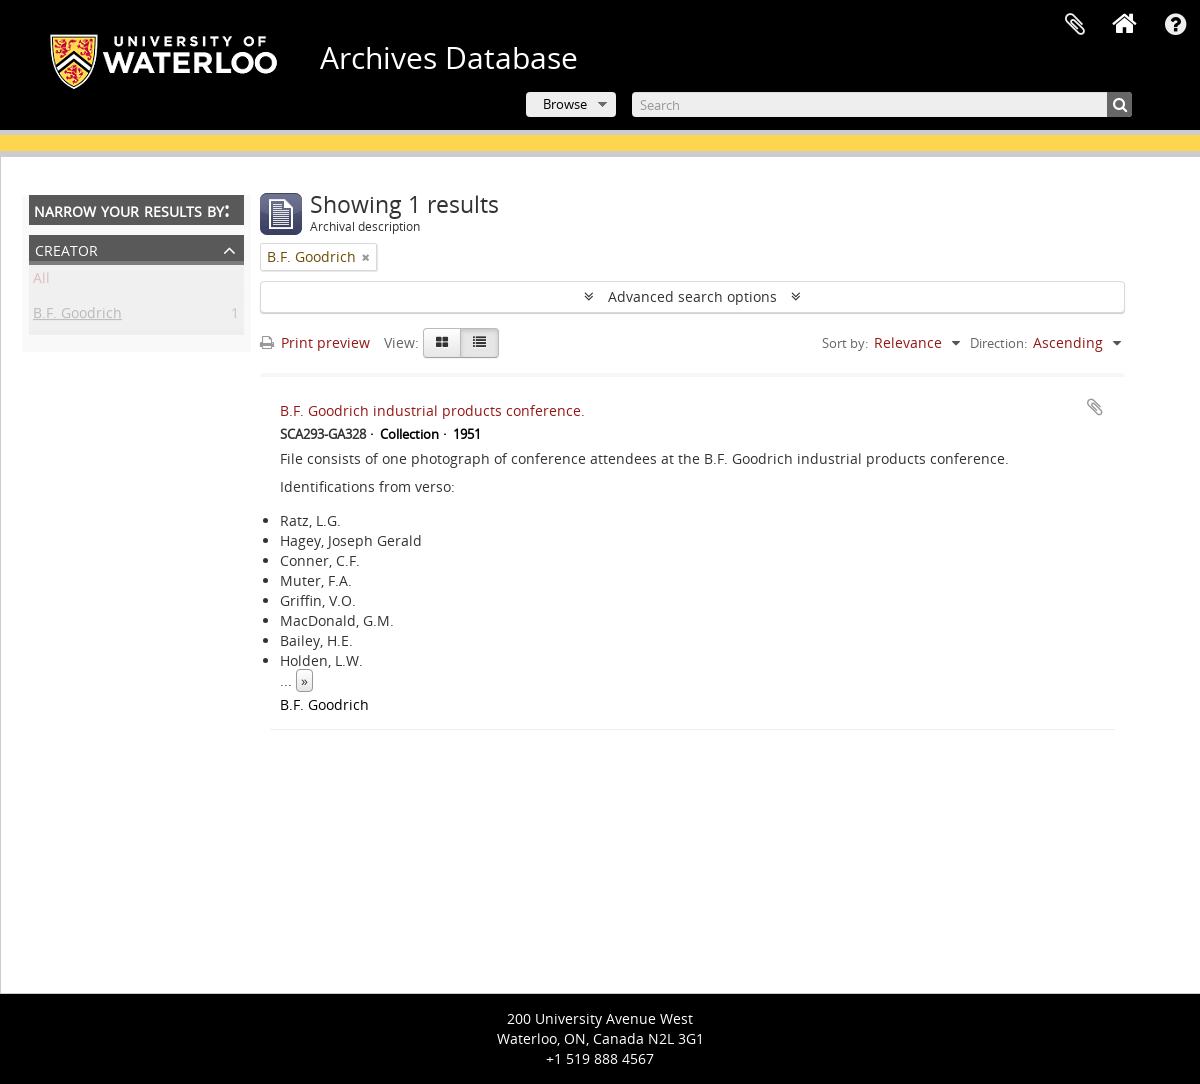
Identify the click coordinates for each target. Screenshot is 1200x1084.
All (41, 281)
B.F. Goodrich (77, 316)
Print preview (315, 342)
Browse (565, 104)
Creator (66, 248)
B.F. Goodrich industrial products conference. (432, 410)
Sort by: (845, 343)
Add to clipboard (1095, 407)
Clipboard (1075, 25)
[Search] (882, 104)
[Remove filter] (366, 257)
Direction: (998, 343)
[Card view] (442, 343)
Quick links (1175, 25)
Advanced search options (692, 296)
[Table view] (479, 343)
